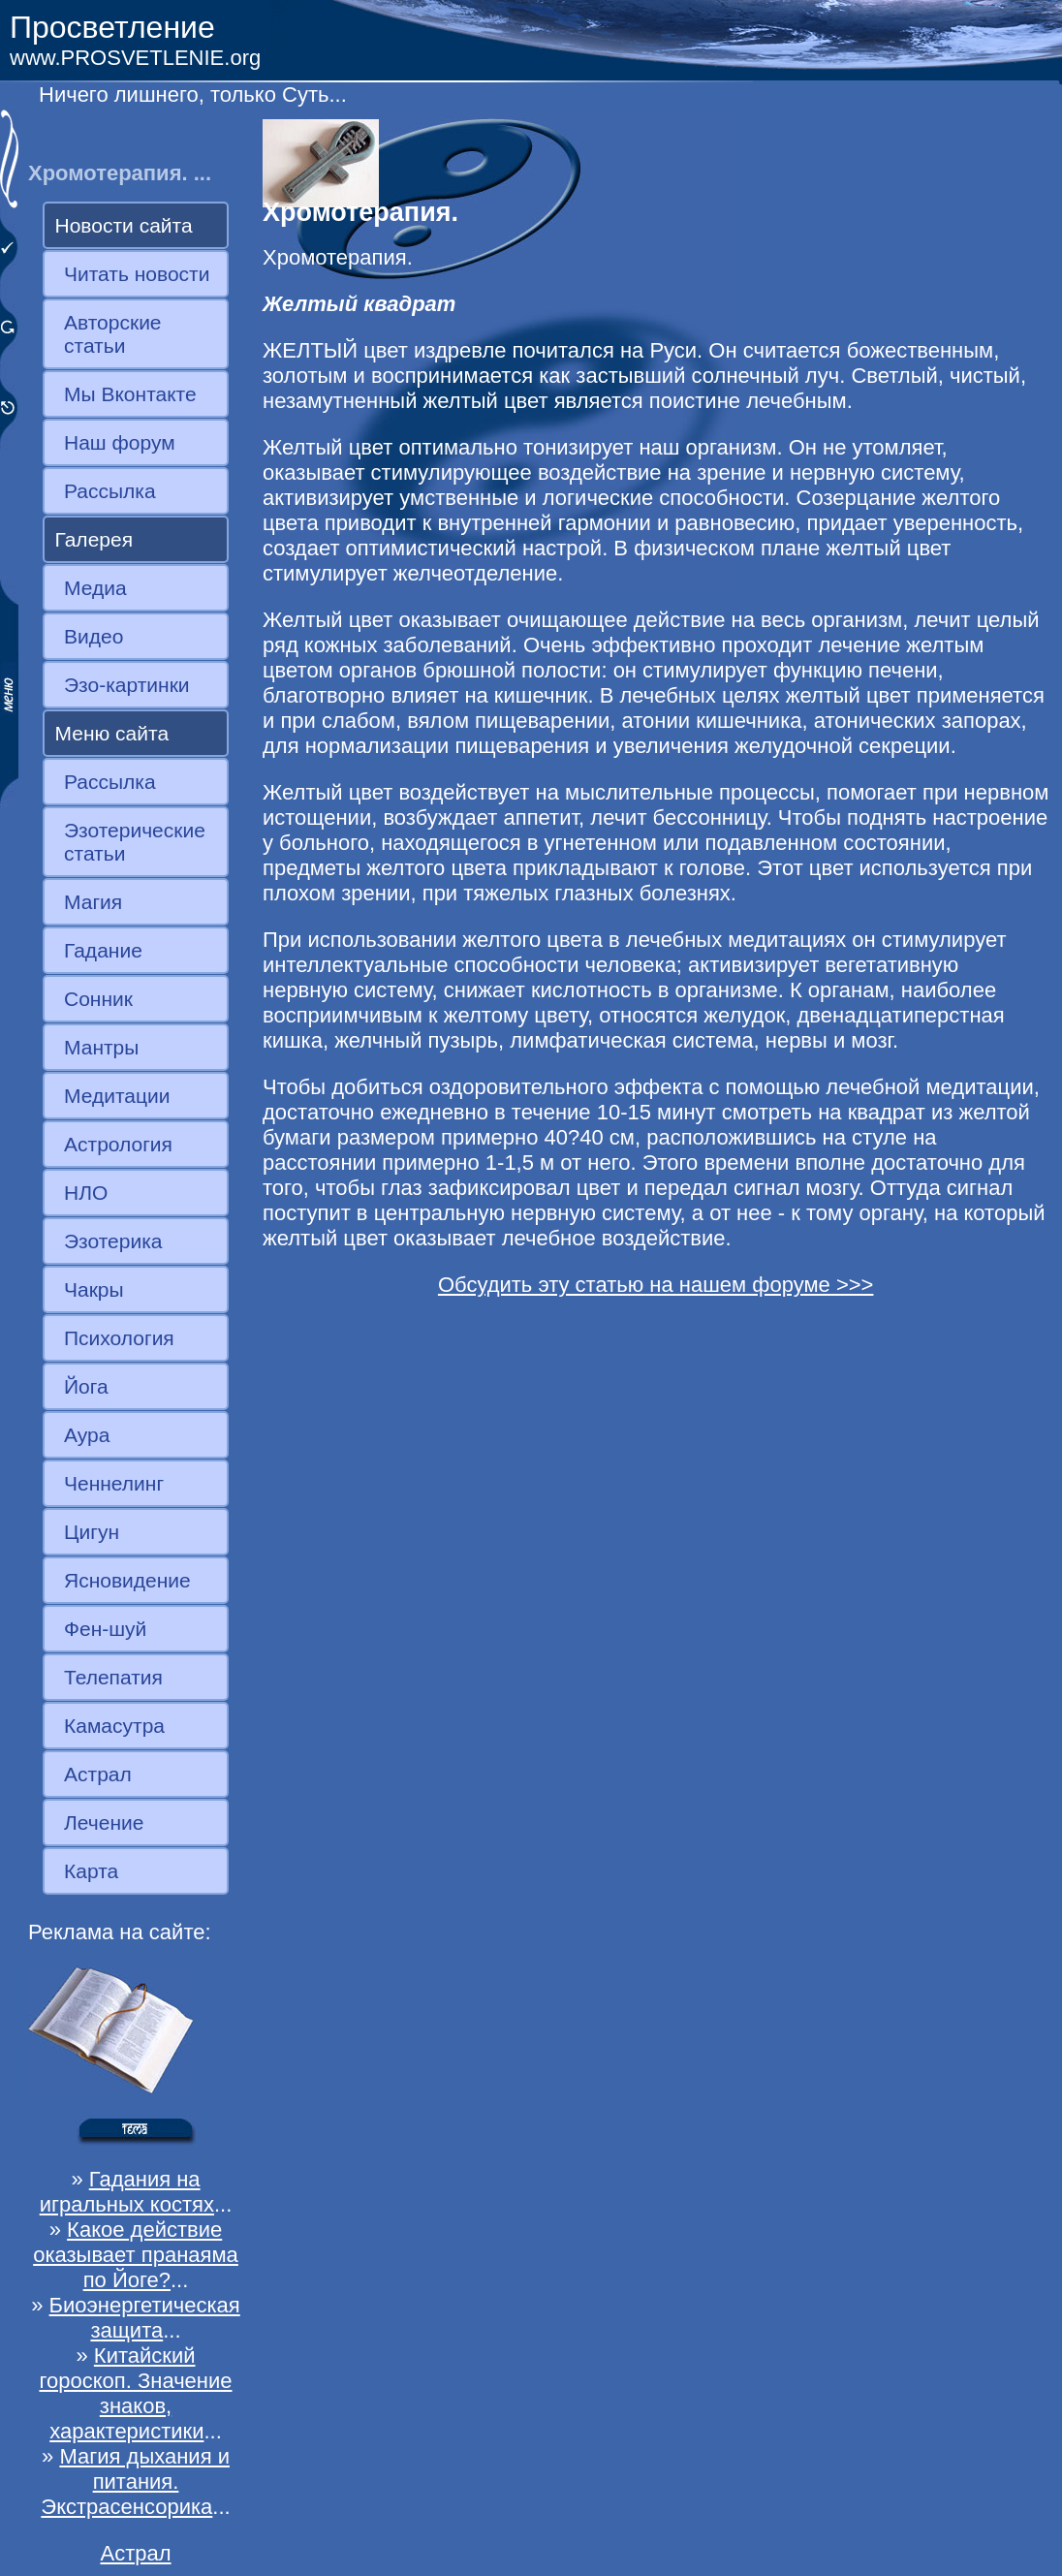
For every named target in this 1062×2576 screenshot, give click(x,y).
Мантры (101, 1047)
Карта (91, 1871)
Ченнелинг (114, 1483)
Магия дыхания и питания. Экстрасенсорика (135, 2481)
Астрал (98, 1774)
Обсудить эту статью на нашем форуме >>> (656, 1284)
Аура (86, 1435)
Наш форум (119, 442)
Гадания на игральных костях (127, 2191)
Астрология (118, 1144)
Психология (119, 1338)
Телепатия (113, 1677)
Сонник (98, 999)
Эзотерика (113, 1241)
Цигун (91, 1532)
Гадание (103, 950)
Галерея (94, 539)
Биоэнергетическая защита (144, 2317)
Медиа (95, 588)
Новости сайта (124, 225)
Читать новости (136, 274)
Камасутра (114, 1725)
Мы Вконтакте (130, 394)
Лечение (103, 1822)
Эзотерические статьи (134, 841)
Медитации (117, 1095)
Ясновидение (127, 1580)
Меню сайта (112, 733)
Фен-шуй (105, 1629)
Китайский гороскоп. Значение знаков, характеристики (135, 2393)
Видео (93, 636)
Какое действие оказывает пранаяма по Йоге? (135, 2254)
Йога (86, 1386)
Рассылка (110, 491)
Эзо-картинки (127, 685)
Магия (93, 902)
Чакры (94, 1289)
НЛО (86, 1192)
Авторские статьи (113, 334)
